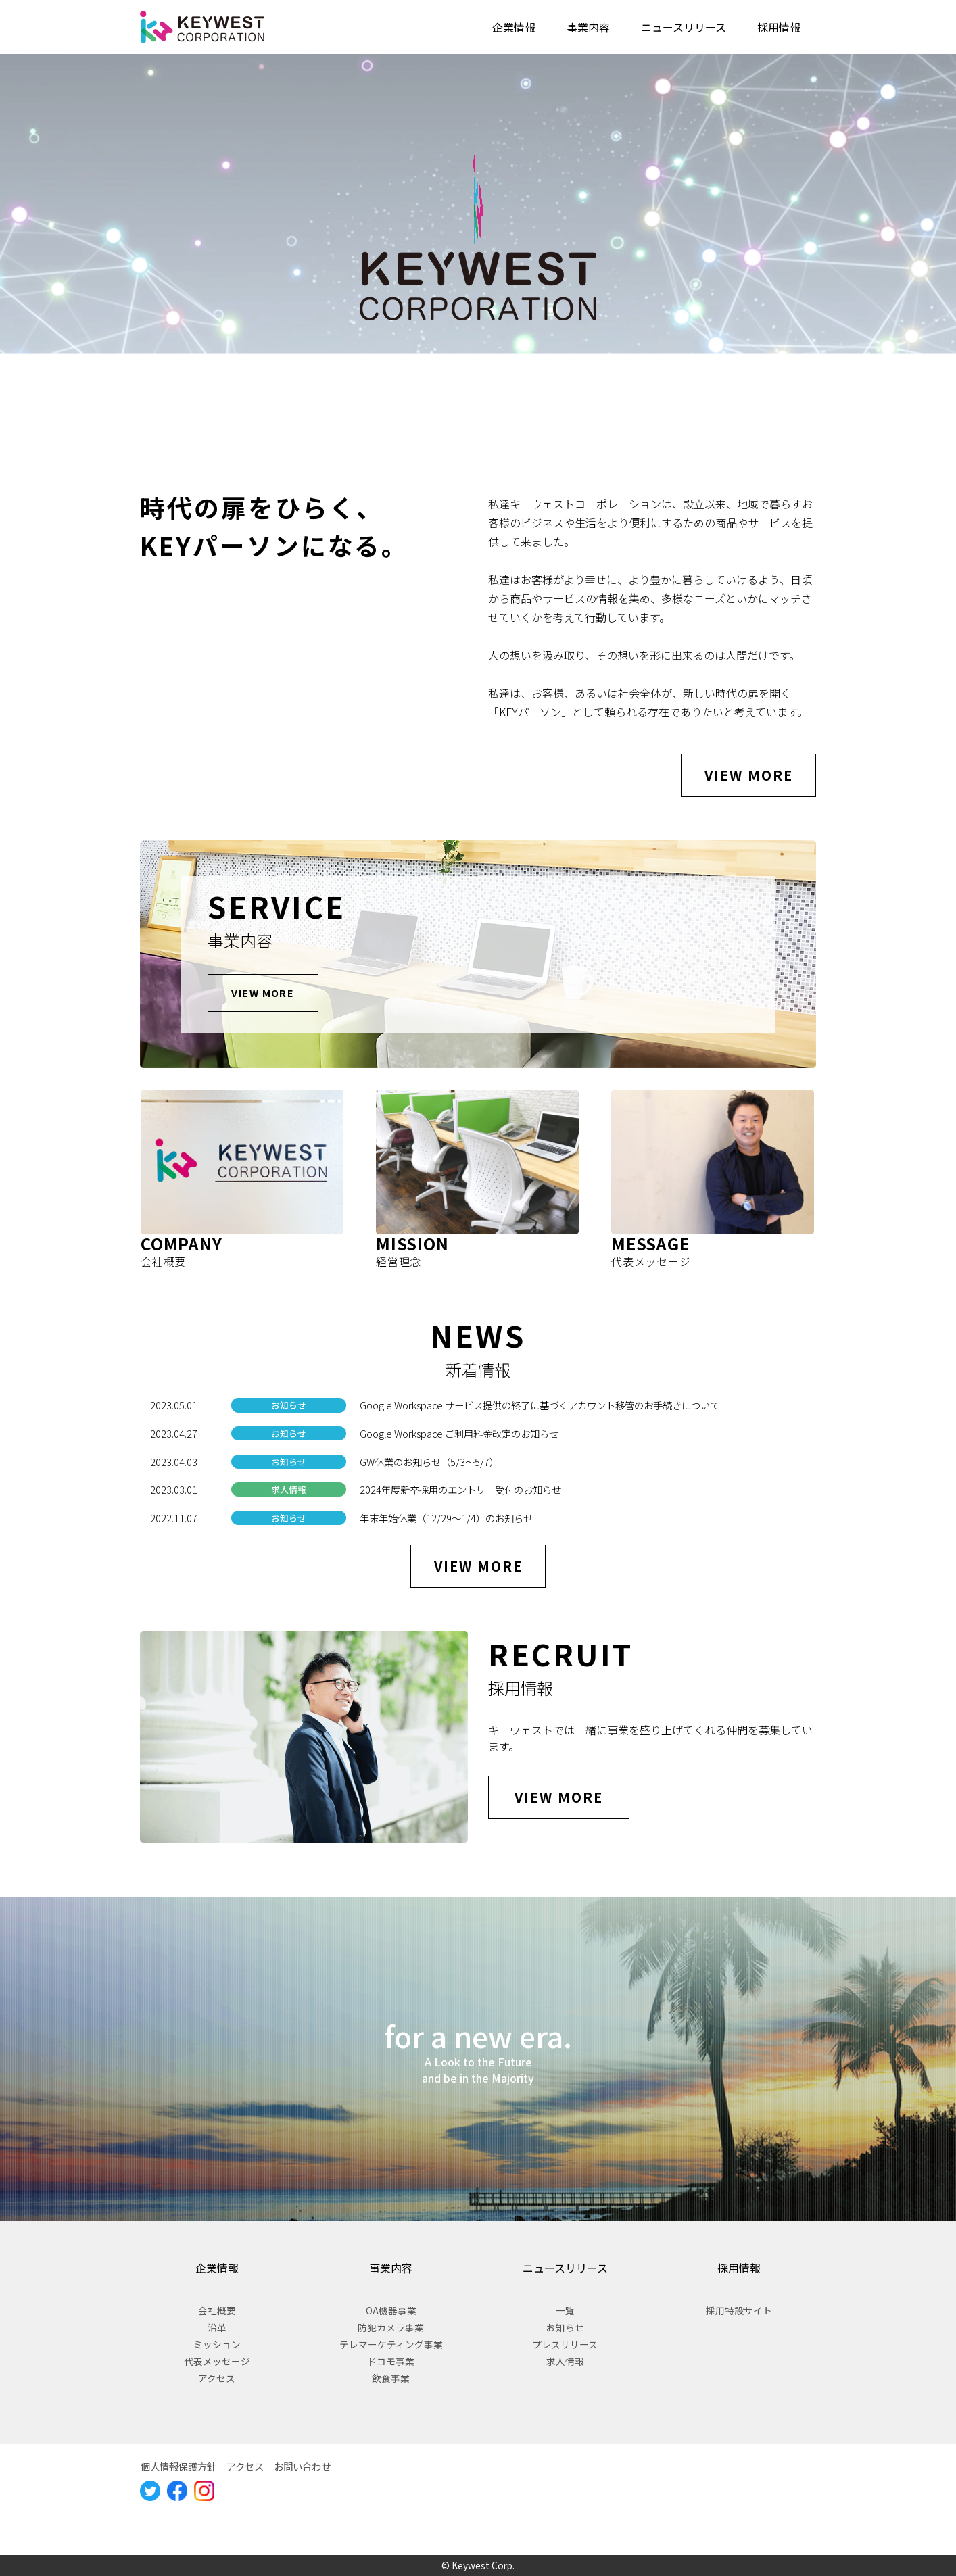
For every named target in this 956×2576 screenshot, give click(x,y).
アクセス (216, 2378)
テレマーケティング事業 (391, 2344)
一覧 (565, 2310)
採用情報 (778, 27)
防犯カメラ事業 (391, 2327)
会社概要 (217, 2310)
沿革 (217, 2327)
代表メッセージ (217, 2361)
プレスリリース (565, 2344)
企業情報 (513, 27)
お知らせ (565, 2327)
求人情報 (565, 2361)
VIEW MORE (748, 775)
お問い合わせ (302, 2466)
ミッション (217, 2344)
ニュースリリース (683, 27)
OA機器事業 (391, 2310)
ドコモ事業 (390, 2361)
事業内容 (588, 27)
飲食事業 (391, 2378)
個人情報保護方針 (178, 2466)
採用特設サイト (739, 2310)
